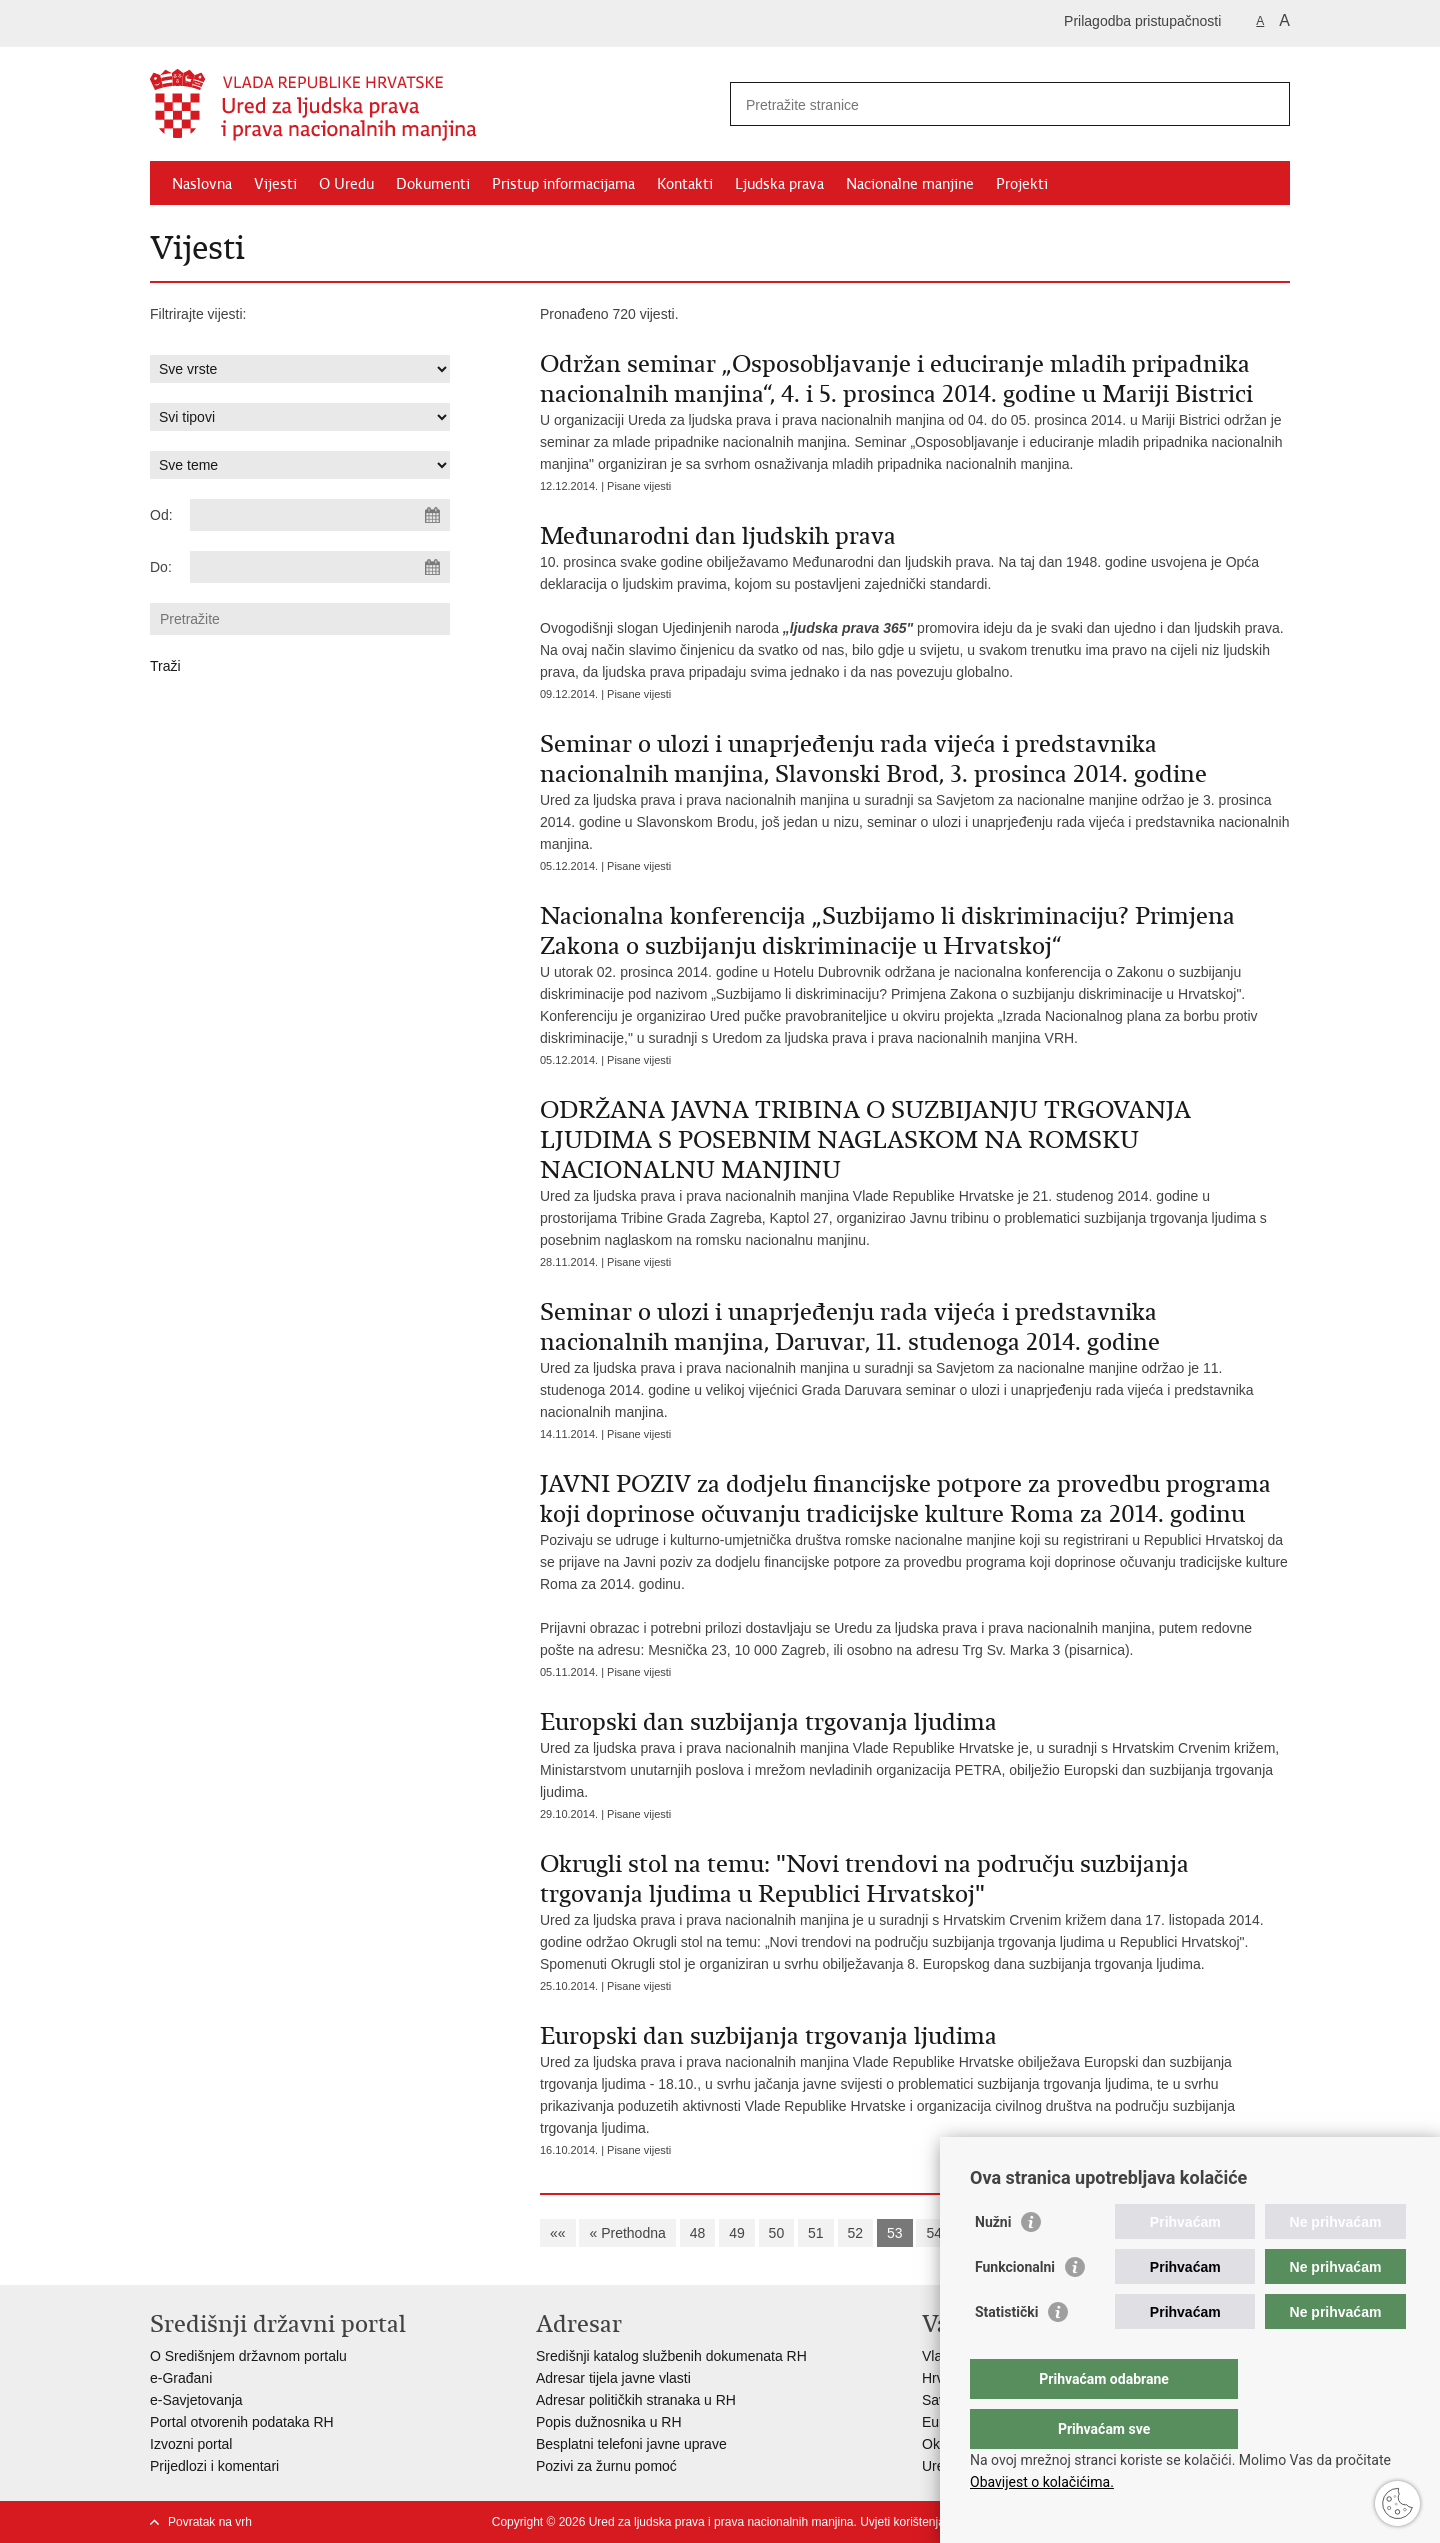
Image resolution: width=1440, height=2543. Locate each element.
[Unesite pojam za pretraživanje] (988, 104)
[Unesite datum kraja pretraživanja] (320, 567)
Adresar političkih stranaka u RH (636, 2400)
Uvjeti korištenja (902, 2522)
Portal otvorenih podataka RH (242, 2422)
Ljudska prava (779, 184)
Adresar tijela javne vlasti (613, 2378)
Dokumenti (433, 184)
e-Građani (181, 2378)
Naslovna (202, 184)
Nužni (993, 2262)
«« (558, 2233)
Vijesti (275, 184)
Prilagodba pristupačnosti (1142, 21)
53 (895, 2233)
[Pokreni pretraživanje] (1267, 104)
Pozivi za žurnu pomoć (606, 2466)
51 (816, 2233)
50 (777, 2233)
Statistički (1006, 2352)
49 (737, 2233)
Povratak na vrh (210, 2522)
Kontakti (685, 184)
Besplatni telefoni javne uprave (631, 2444)
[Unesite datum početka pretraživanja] (320, 515)
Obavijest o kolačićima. (1042, 2482)
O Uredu (346, 184)
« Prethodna (627, 2233)
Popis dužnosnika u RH (609, 2422)
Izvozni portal (191, 2444)
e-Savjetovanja (196, 2400)
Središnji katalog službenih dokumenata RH (671, 2356)
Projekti (1022, 184)
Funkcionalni (1015, 2307)
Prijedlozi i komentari (214, 2466)
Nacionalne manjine (910, 184)
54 (934, 2233)
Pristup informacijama (563, 184)
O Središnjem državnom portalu (248, 2356)
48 (698, 2233)
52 (856, 2233)
